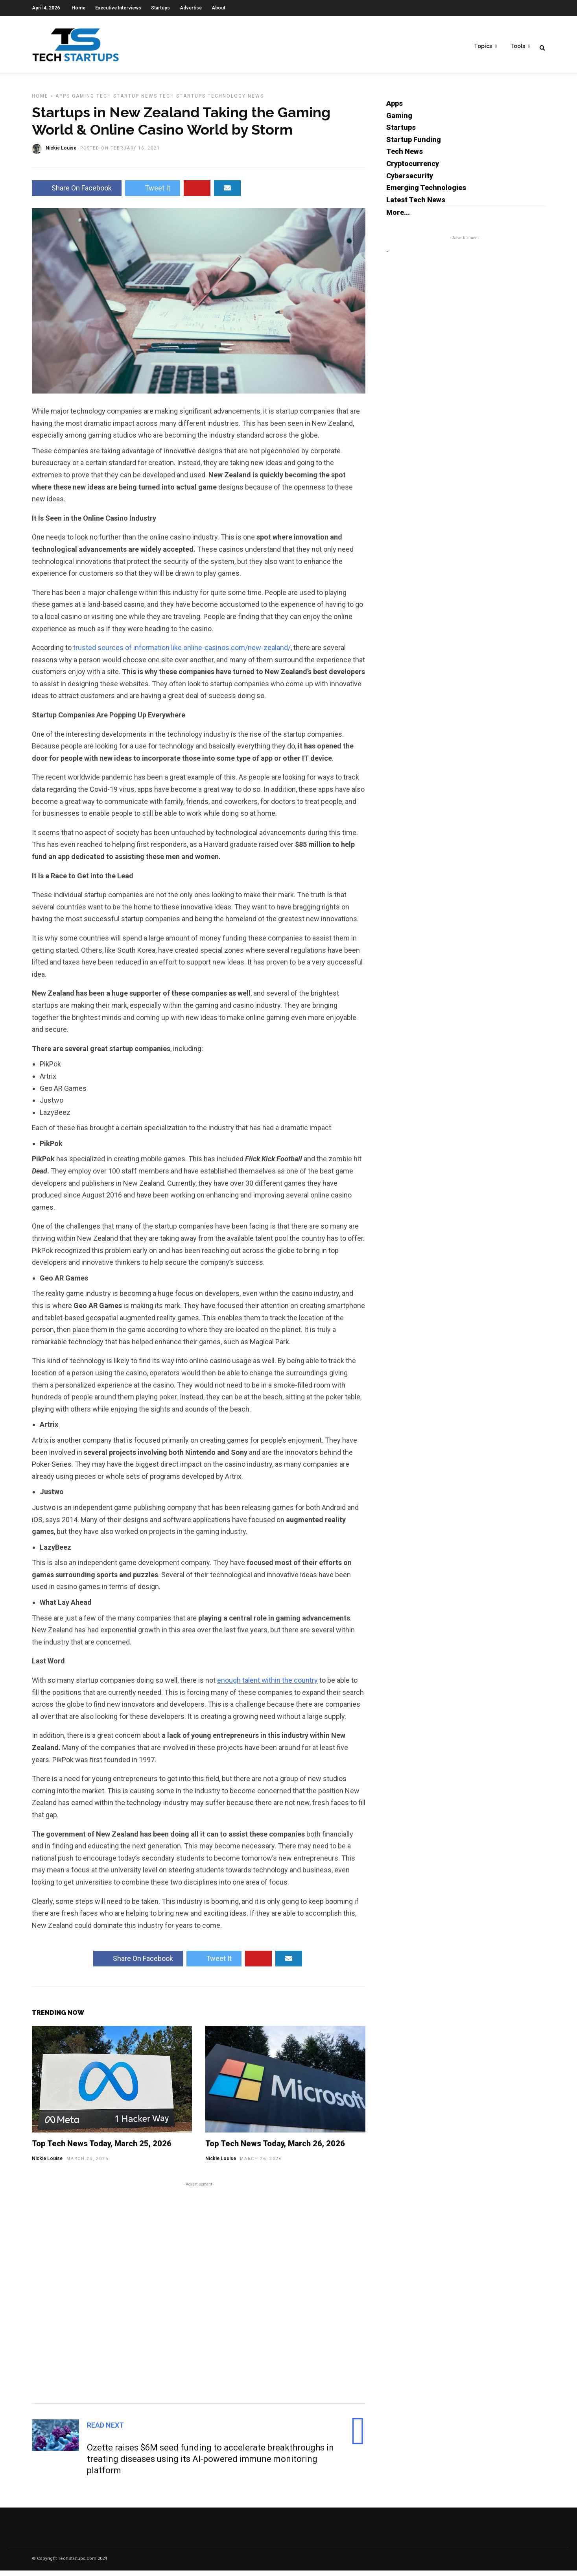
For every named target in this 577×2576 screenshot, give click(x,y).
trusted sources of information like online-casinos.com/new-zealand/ (182, 653)
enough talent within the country (267, 1686)
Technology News (236, 101)
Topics (483, 47)
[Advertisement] (198, 2297)
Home (78, 8)
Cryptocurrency (412, 169)
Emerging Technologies (426, 193)
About (218, 8)
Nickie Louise (47, 2164)
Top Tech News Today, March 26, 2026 (275, 2149)
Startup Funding (413, 145)
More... (398, 218)
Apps (62, 101)
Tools (517, 47)
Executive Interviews (118, 8)
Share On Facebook (77, 193)
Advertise (191, 8)
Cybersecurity (409, 181)
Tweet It (152, 193)
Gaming (83, 101)
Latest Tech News (415, 205)
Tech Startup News (126, 101)
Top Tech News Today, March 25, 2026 (101, 2149)
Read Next (105, 2430)
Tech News (404, 157)
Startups (160, 8)
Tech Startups (182, 101)
